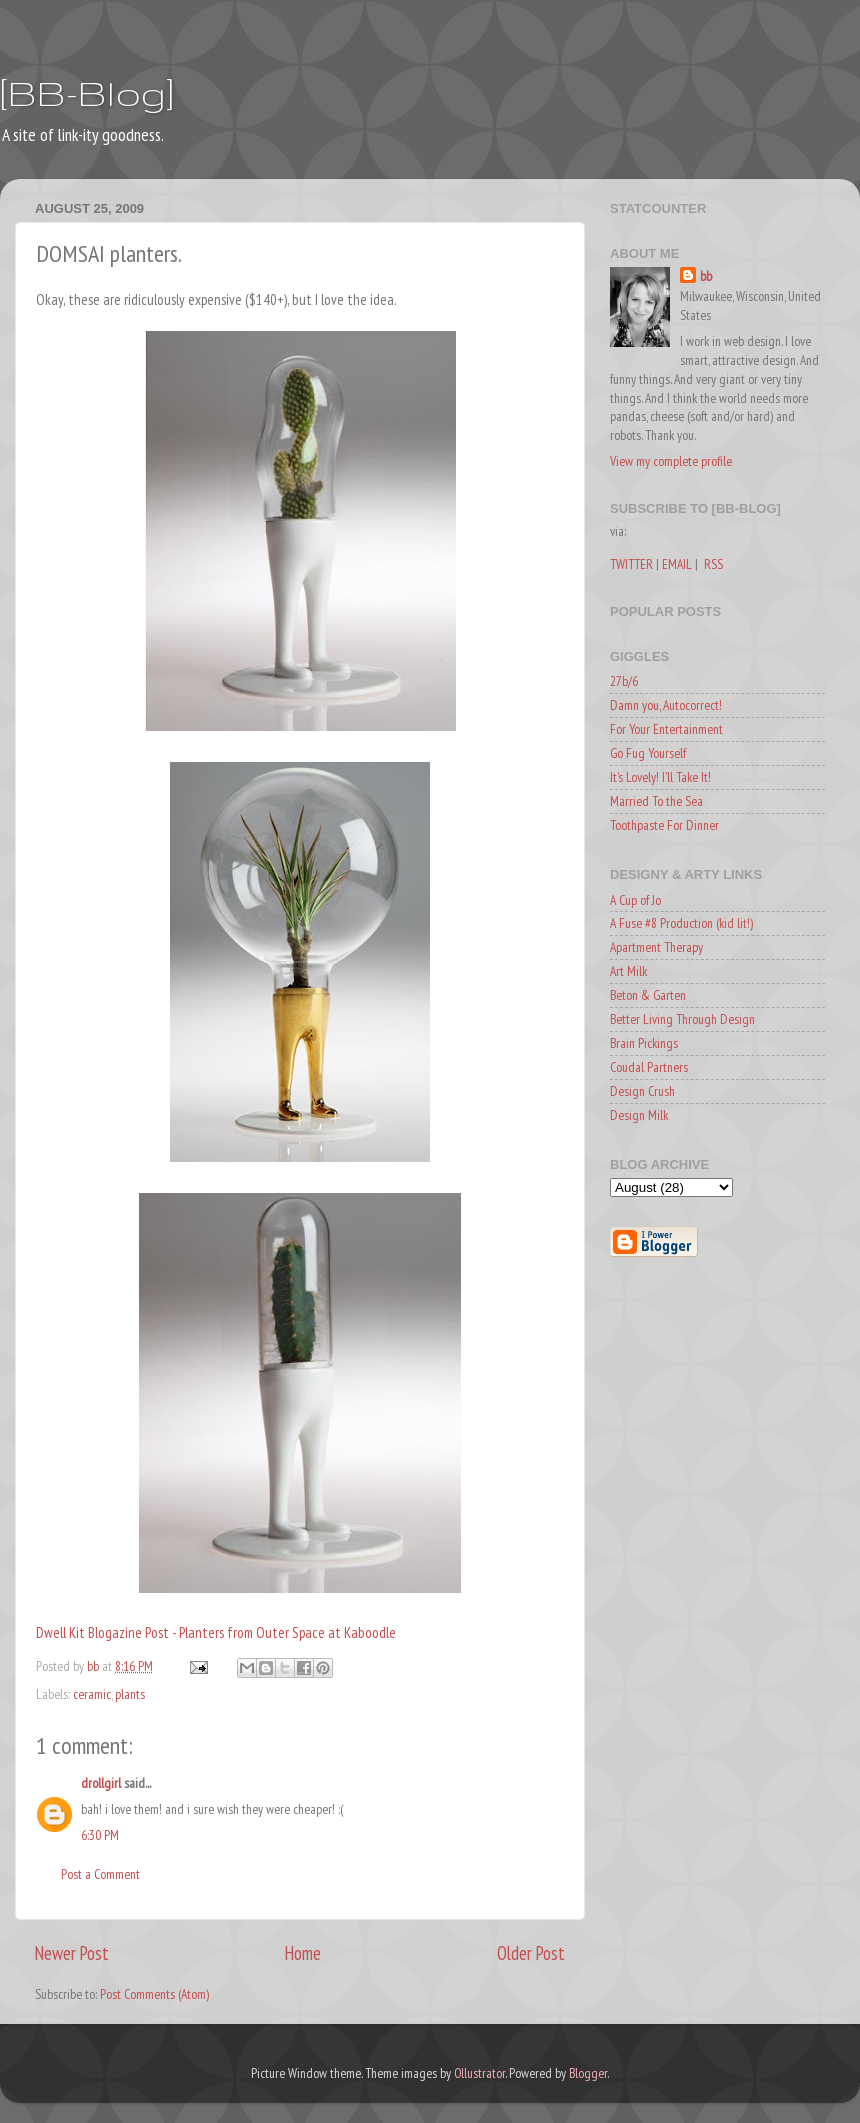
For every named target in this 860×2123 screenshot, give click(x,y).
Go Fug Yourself (648, 753)
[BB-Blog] (87, 92)
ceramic (92, 1694)
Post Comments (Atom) (154, 1994)
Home (303, 1953)
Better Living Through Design (682, 1019)
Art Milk (628, 971)
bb (706, 276)
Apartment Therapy (656, 947)
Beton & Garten (648, 995)
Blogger (588, 2073)
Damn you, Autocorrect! (666, 705)
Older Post (531, 1953)
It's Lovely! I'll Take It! (660, 777)
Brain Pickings (644, 1043)
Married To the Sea (656, 801)
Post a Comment (100, 1874)
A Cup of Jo (635, 900)
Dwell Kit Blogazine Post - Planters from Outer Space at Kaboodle (216, 1632)
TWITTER (631, 564)
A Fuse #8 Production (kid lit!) (681, 923)
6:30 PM (100, 1835)
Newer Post (72, 1953)
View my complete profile (671, 461)
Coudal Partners (649, 1067)
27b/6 (624, 681)
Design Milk (639, 1115)
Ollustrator (479, 2073)
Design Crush (642, 1091)
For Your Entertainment (666, 729)
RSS (713, 564)
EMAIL (677, 564)
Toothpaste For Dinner (664, 825)
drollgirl (101, 1783)
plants (130, 1694)
